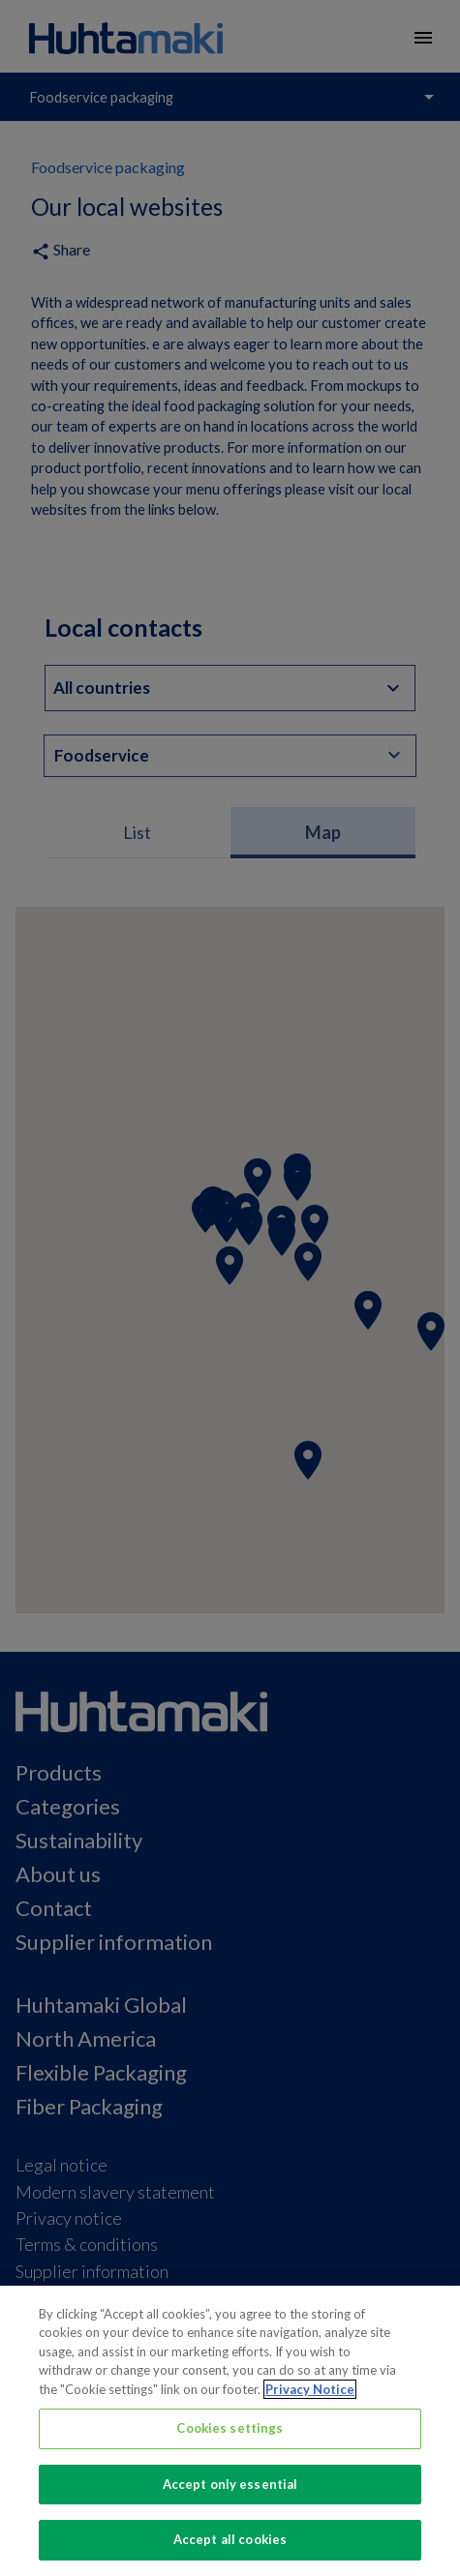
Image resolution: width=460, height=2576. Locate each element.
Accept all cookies (230, 2539)
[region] (230, 2431)
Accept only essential (230, 2484)
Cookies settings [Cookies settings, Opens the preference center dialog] (229, 2428)
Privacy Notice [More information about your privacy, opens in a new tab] (309, 2389)
